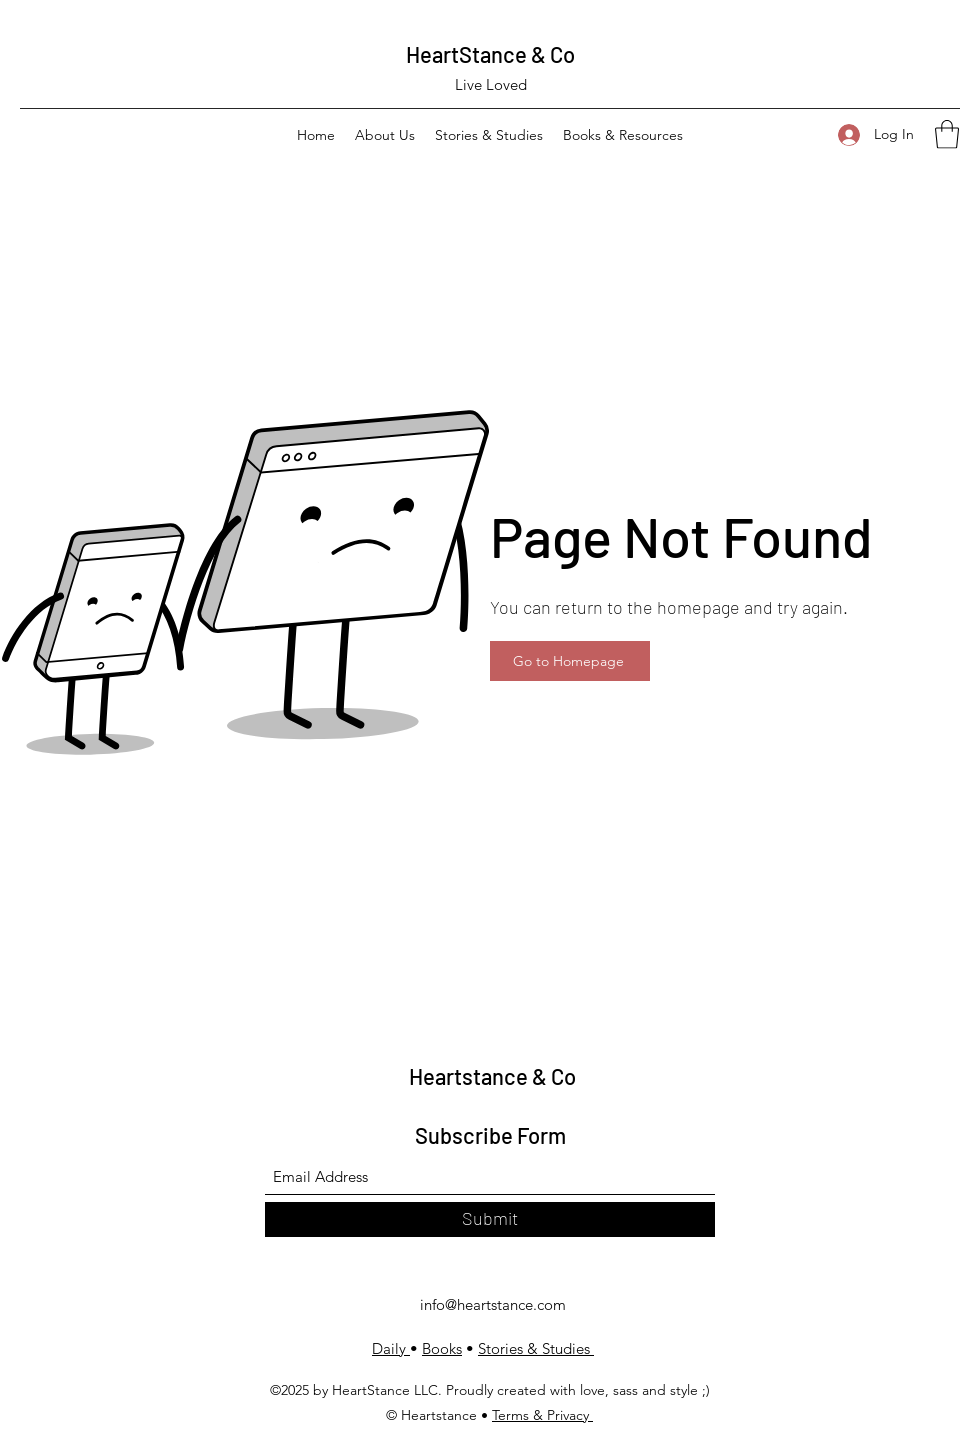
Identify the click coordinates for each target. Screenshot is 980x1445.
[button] (947, 134)
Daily (391, 1348)
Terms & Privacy (542, 1415)
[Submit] (490, 1219)
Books (442, 1348)
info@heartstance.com (493, 1304)
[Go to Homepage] (570, 661)
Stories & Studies (536, 1348)
